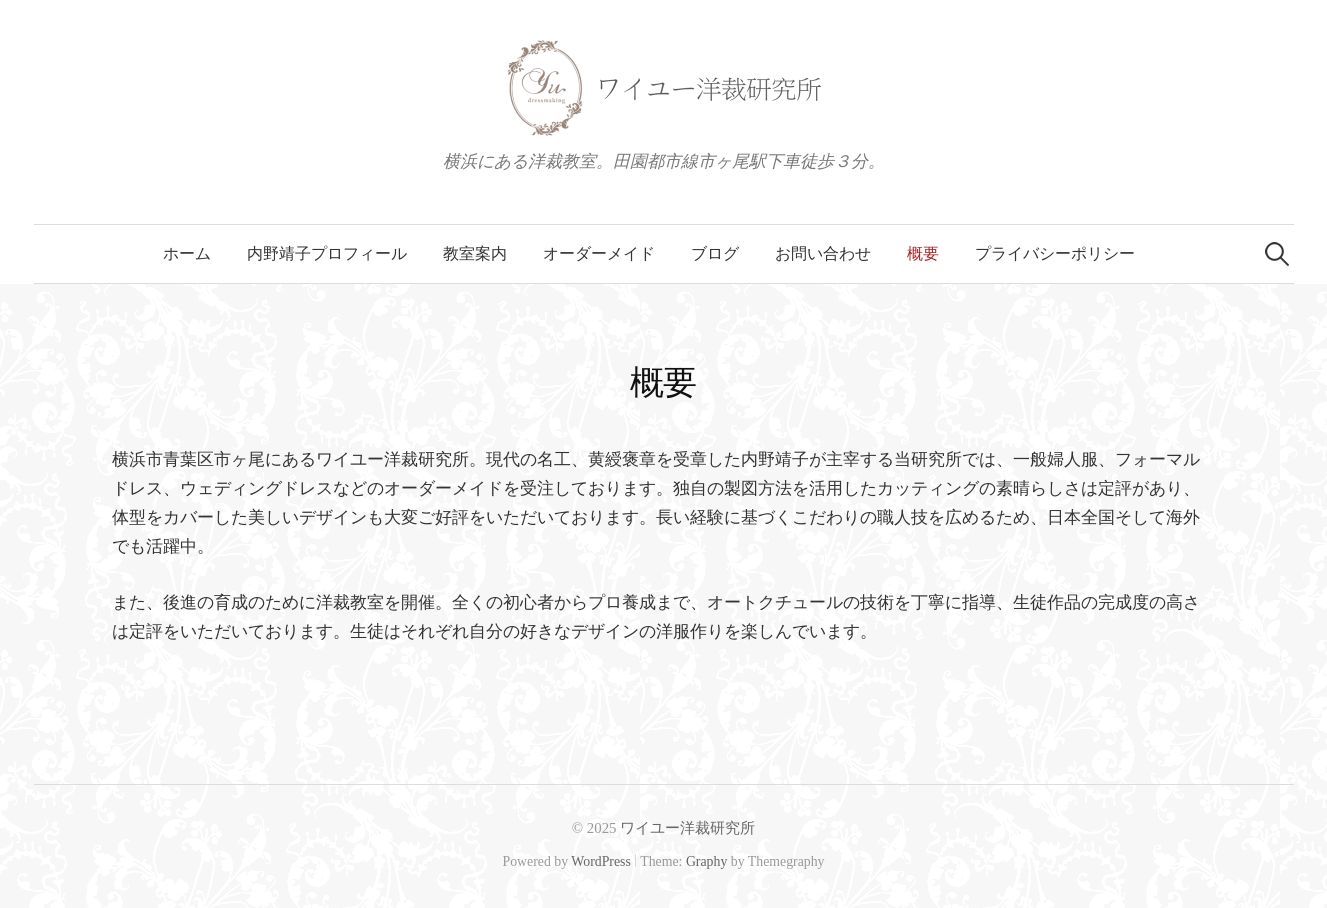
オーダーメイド (599, 253)
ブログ (715, 253)
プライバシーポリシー (1055, 253)
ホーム (187, 253)
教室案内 (475, 253)
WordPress (601, 861)
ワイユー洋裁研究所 (687, 828)
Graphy (706, 861)
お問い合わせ (823, 253)
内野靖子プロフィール (327, 253)
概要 (923, 253)
